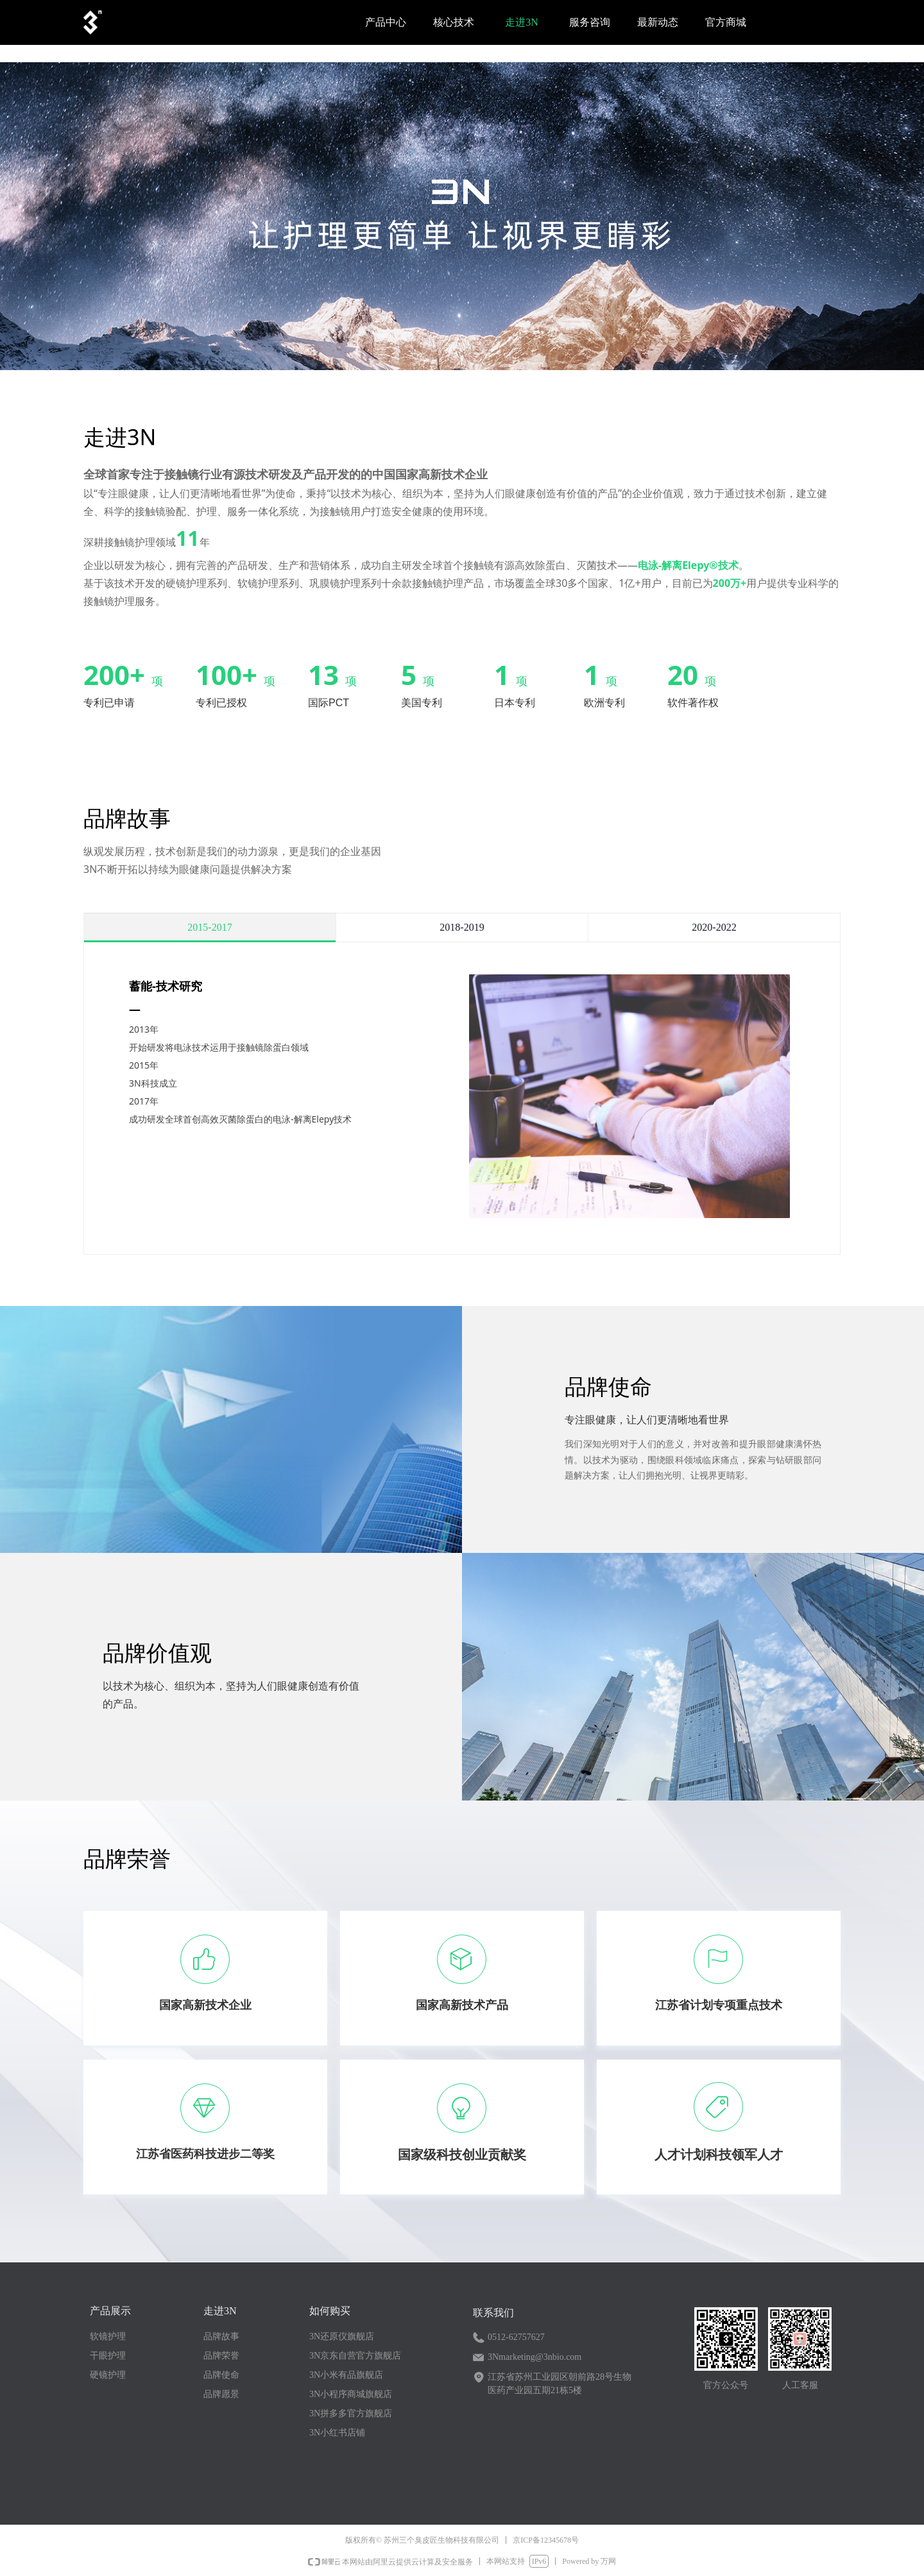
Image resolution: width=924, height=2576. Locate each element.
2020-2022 (714, 927)
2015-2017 (209, 927)
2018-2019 (462, 927)
